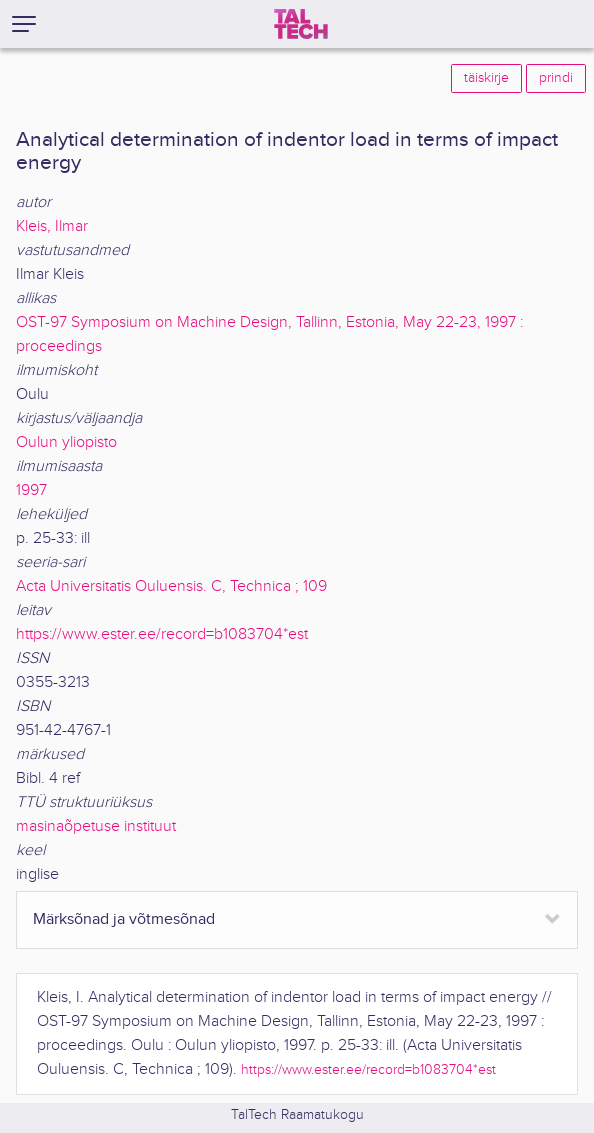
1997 (31, 490)
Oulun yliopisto (66, 442)
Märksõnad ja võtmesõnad (124, 919)
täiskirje (486, 78)
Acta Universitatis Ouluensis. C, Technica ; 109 (171, 586)
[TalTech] (301, 24)
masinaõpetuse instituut (96, 826)
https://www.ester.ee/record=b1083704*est (162, 634)
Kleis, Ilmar (52, 226)
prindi (556, 78)
